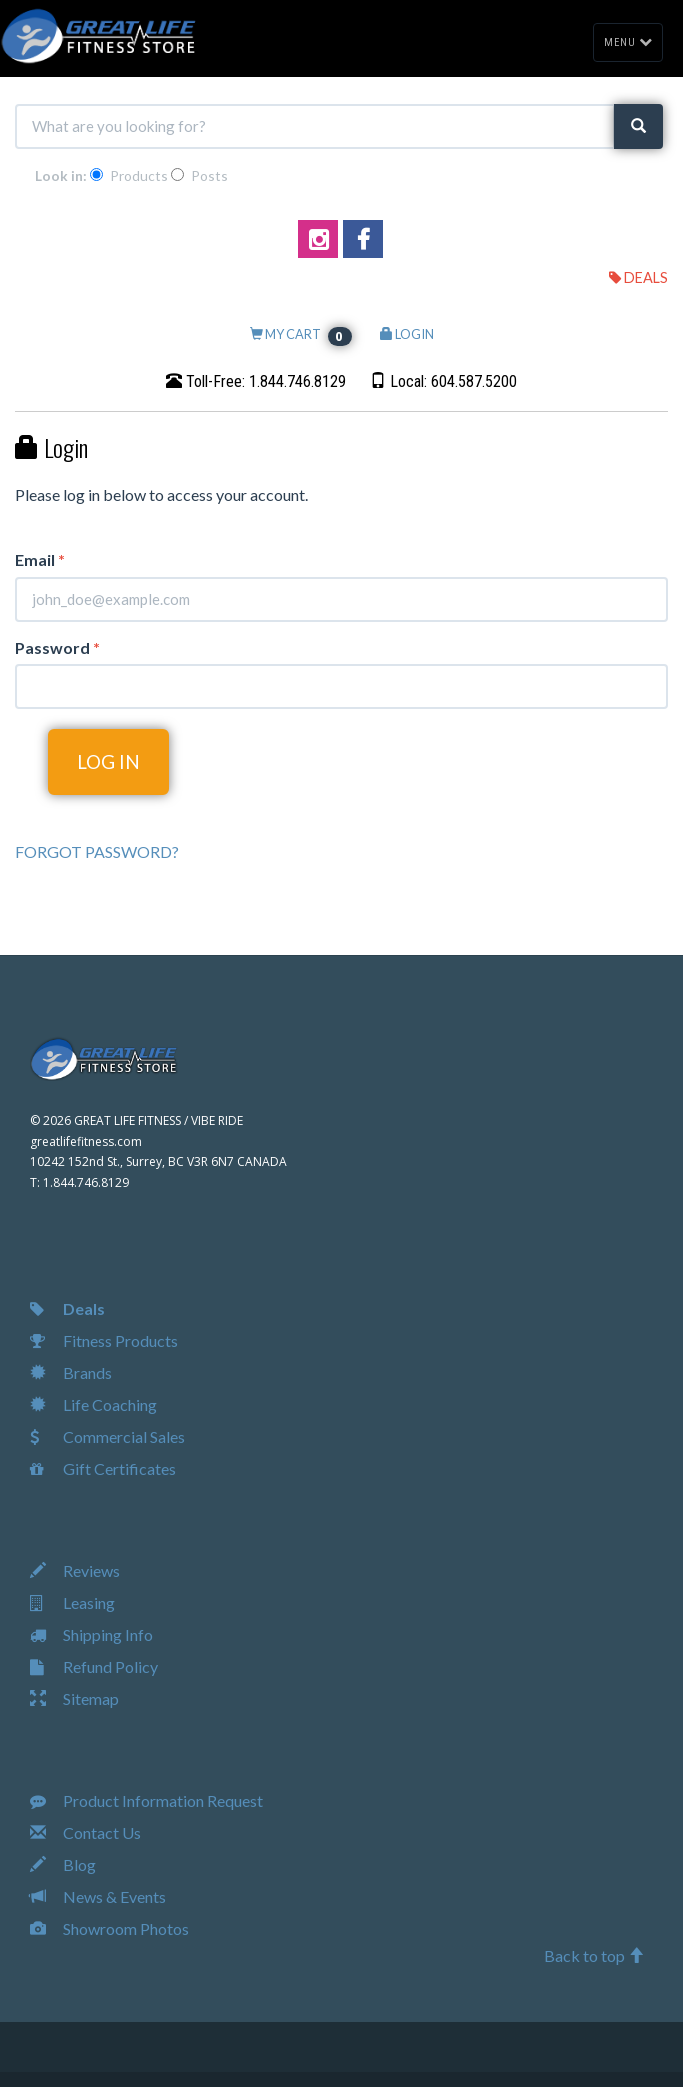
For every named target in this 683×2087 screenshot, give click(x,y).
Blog (63, 1864)
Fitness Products (104, 1340)
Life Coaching (93, 1404)
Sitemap (74, 1698)
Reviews (75, 1570)
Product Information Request (146, 1800)
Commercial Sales (107, 1436)
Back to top (594, 1955)
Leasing (72, 1602)
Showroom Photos (109, 1928)
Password (57, 647)
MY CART (301, 334)
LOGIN (407, 334)
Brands (71, 1372)
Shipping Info (91, 1634)
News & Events (98, 1896)
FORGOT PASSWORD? (97, 851)
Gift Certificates (103, 1468)
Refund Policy (94, 1666)
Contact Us (85, 1832)
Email (40, 559)
